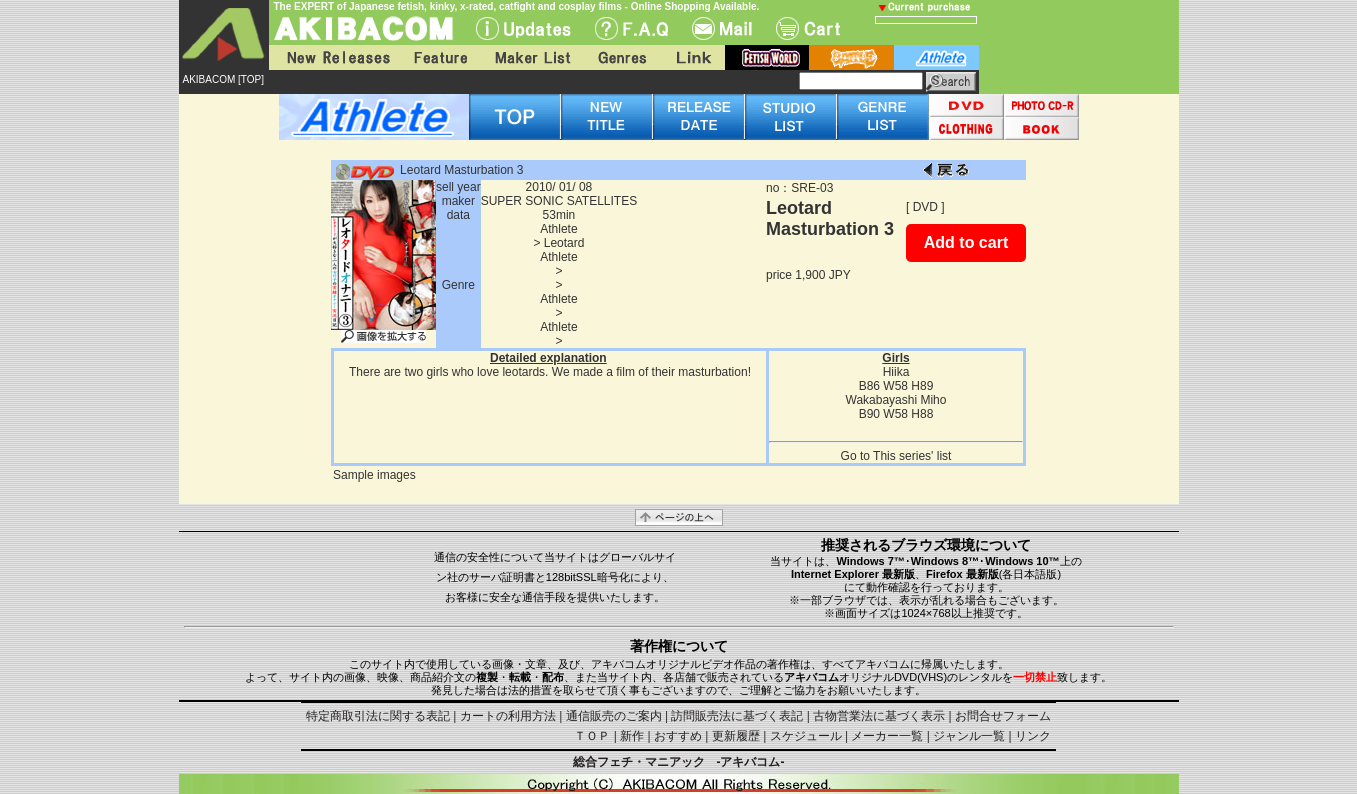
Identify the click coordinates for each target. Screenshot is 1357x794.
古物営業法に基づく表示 (879, 716)
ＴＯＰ (592, 736)
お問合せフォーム (1003, 716)
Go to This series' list (896, 456)
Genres (621, 57)
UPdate (523, 28)
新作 (632, 736)
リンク (1033, 736)
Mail (722, 28)
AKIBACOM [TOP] (224, 79)
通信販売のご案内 (614, 716)
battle (851, 57)
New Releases (334, 57)
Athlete (558, 229)
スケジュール (806, 736)
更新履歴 (736, 736)
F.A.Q (631, 28)
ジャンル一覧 (969, 736)
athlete (936, 57)
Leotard (564, 243)
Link (692, 57)
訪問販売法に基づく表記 (737, 716)
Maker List (532, 57)
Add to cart (966, 242)
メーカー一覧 (887, 736)
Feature (440, 57)
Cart (808, 28)
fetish (767, 57)
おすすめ (678, 736)
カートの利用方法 (508, 716)
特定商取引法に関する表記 (378, 716)
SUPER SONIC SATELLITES (559, 201)
